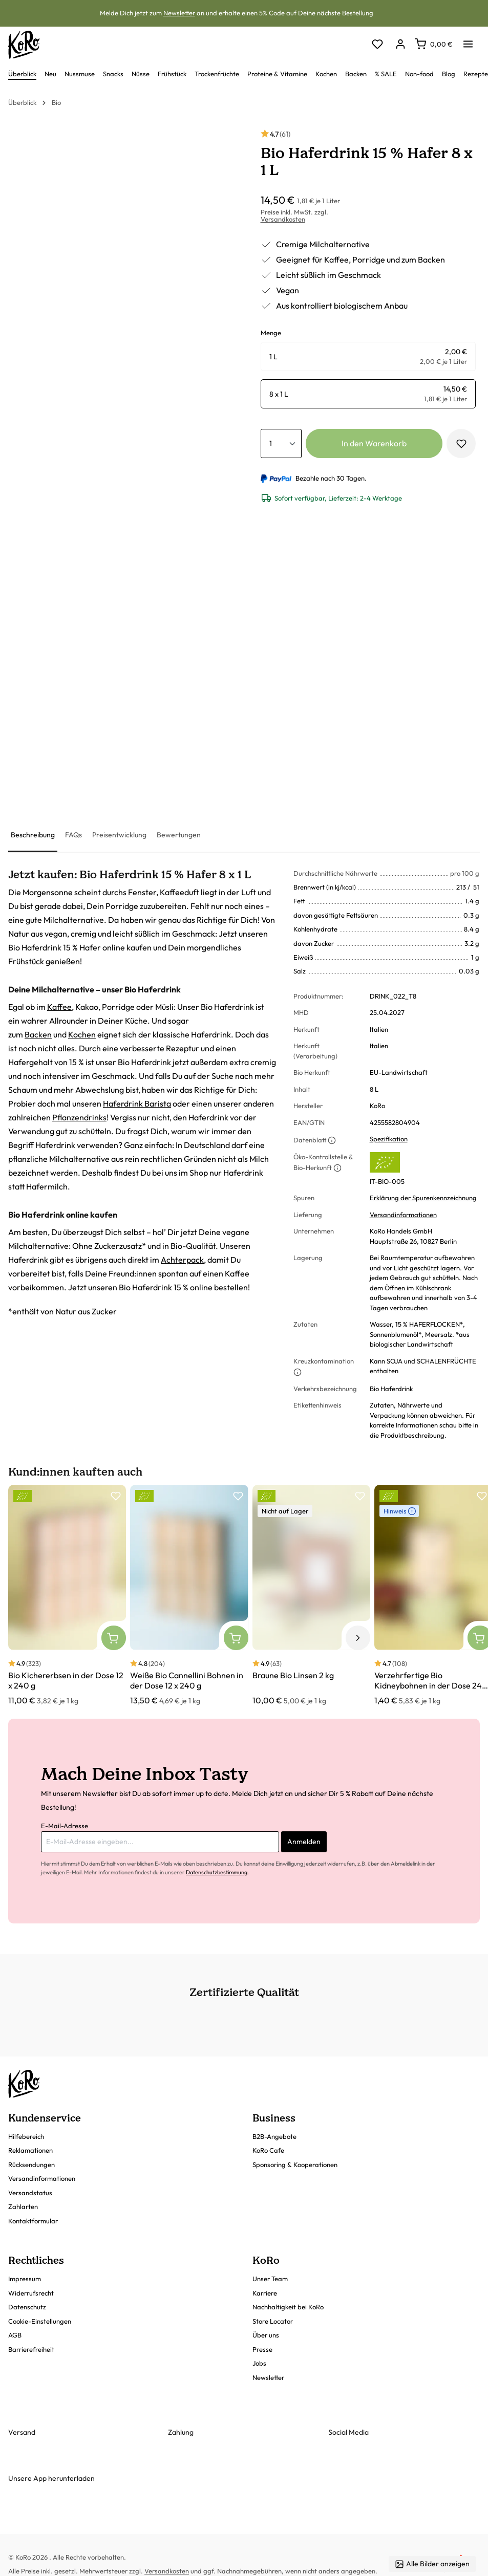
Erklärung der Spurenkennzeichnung (423, 1198)
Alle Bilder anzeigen (432, 2564)
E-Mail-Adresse (64, 1826)
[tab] (32, 835)
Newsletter (179, 13)
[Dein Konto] (400, 44)
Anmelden (304, 1841)
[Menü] (468, 41)
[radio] (368, 356)
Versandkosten (283, 219)
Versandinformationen (403, 1214)
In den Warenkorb (374, 443)
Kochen (82, 1034)
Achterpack (182, 1259)
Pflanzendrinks (79, 1117)
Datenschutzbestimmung (216, 1872)
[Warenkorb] (433, 44)
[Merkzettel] (377, 44)
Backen (38, 1034)
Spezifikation (389, 1139)
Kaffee (59, 1007)
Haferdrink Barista (137, 1103)
